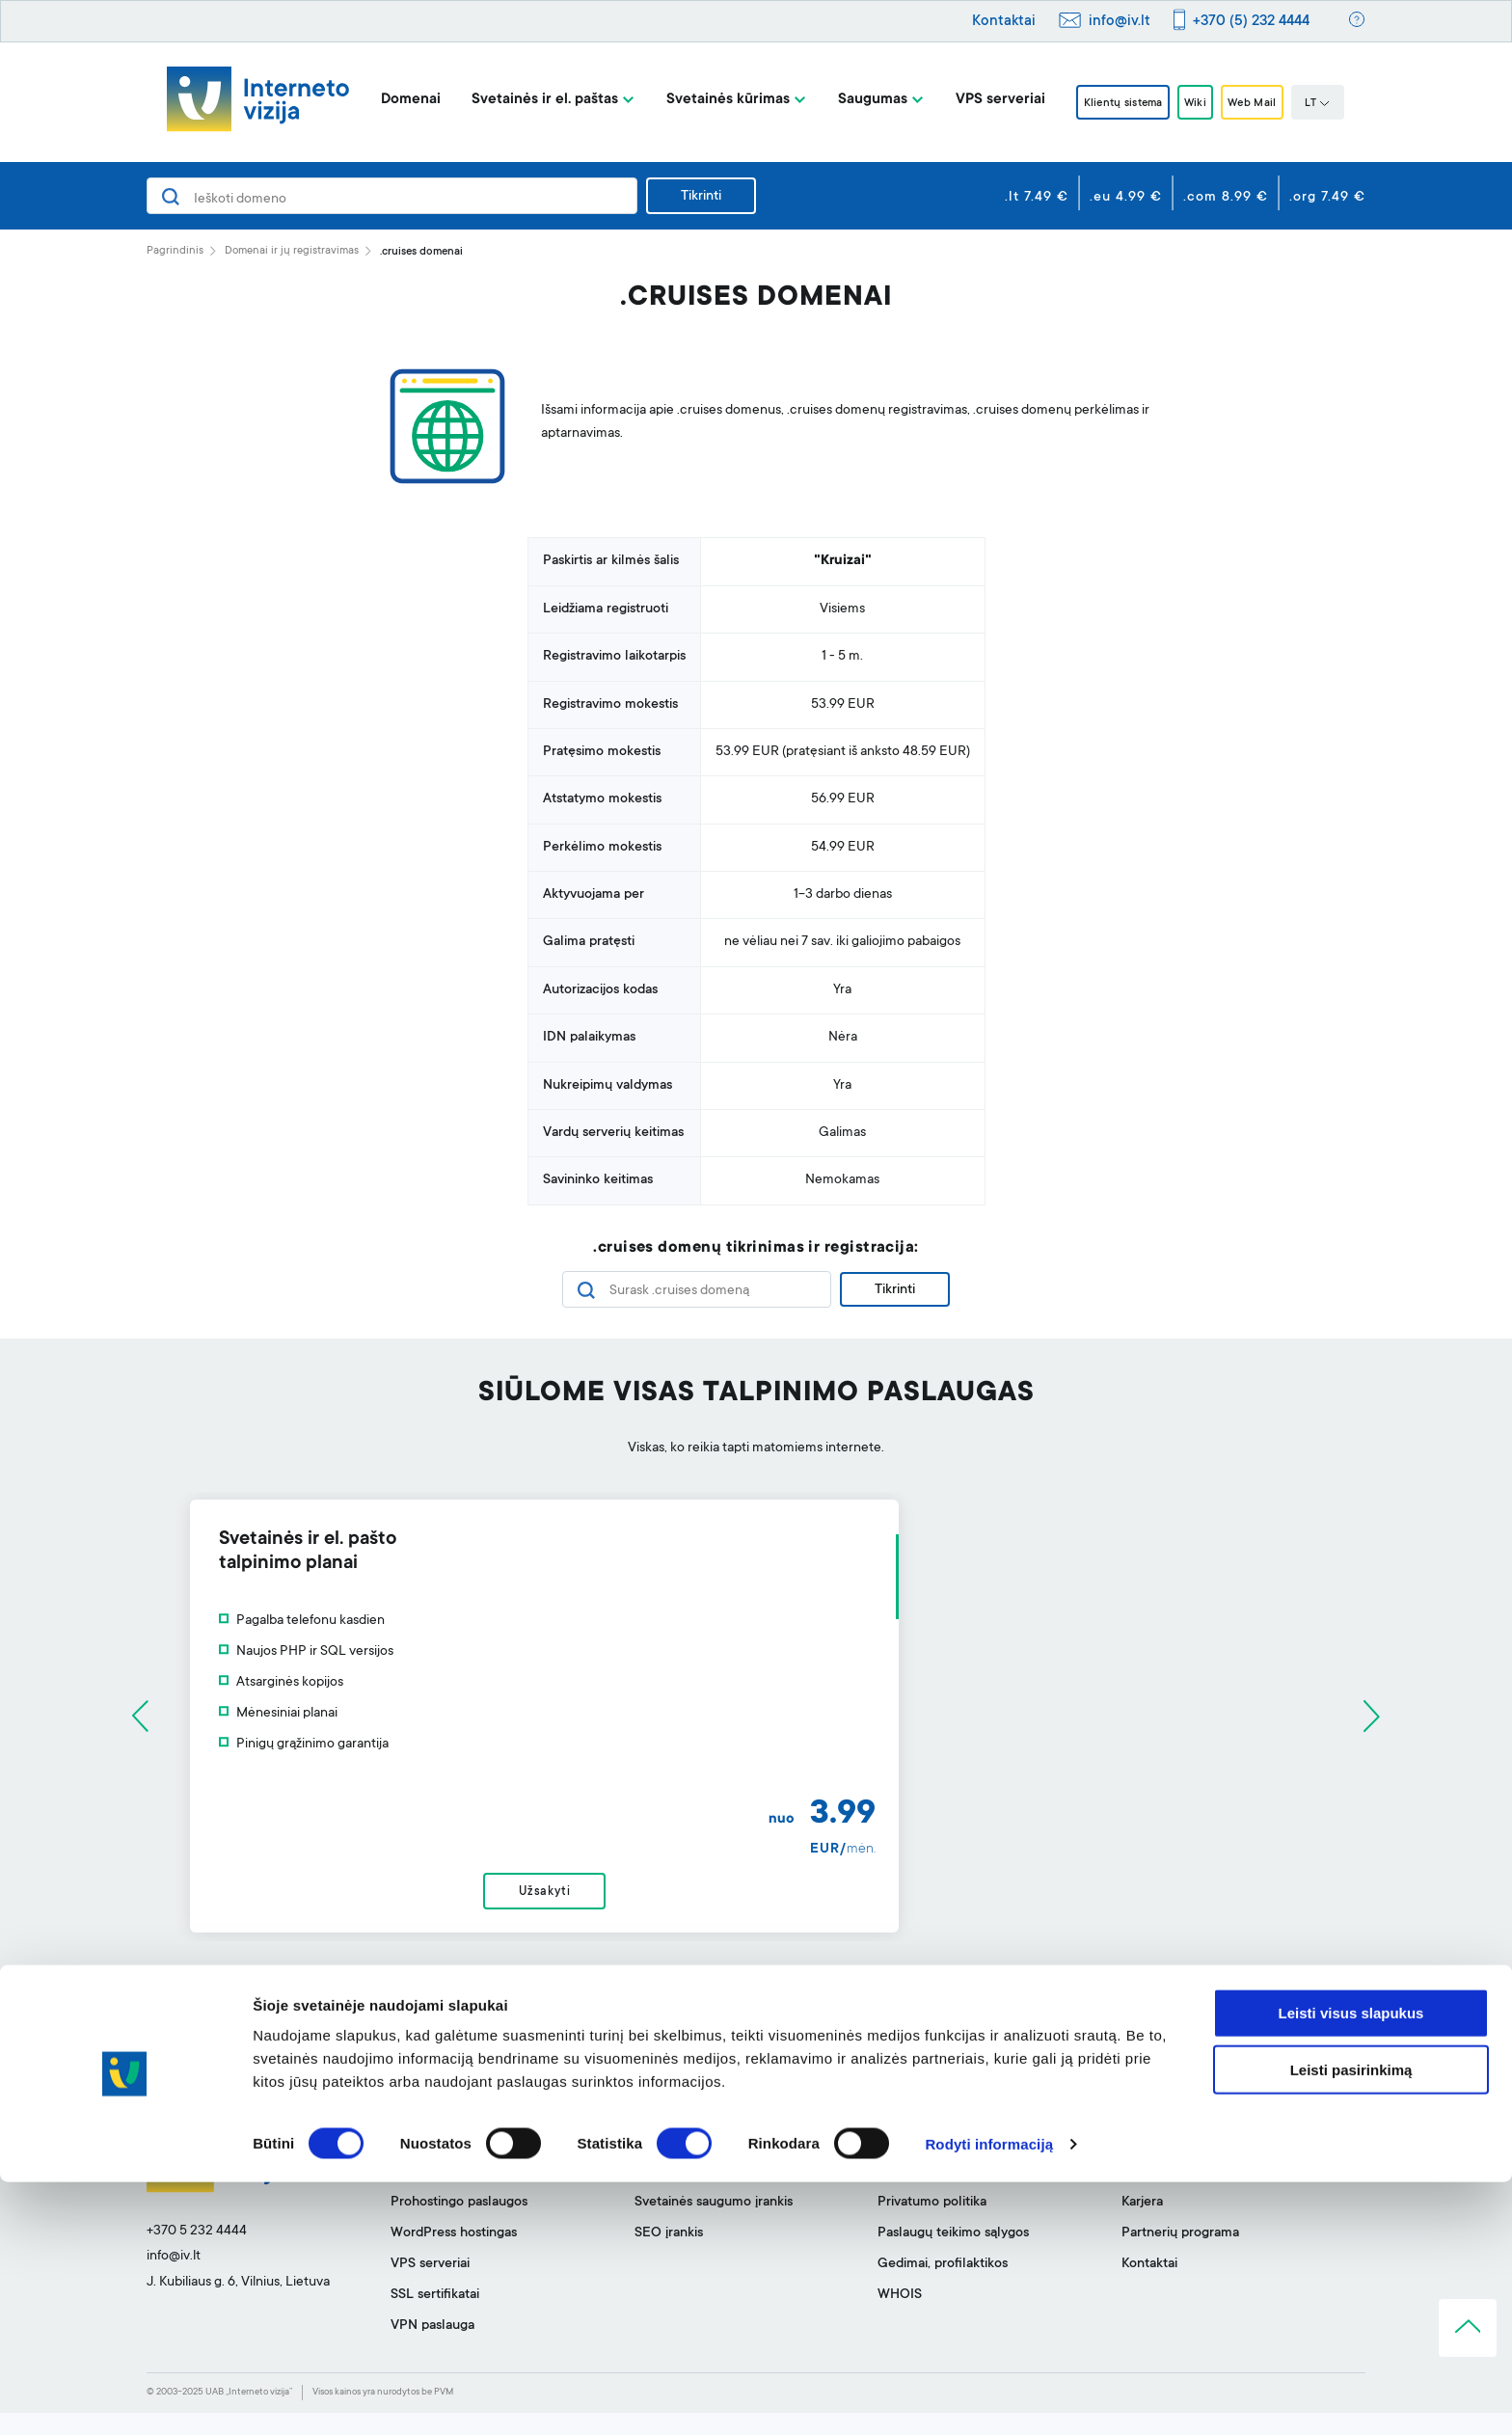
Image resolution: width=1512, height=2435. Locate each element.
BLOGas (1146, 2194)
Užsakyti (755, 1903)
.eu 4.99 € (1126, 197)
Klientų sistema (1107, 103)
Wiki (1196, 103)
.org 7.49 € (1327, 197)
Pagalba (902, 2163)
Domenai (385, 100)
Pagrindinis (175, 251)
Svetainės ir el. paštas (519, 100)
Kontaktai (1004, 22)
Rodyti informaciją (989, 2397)
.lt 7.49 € (1036, 197)
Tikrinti (701, 196)
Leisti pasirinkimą (1351, 2322)
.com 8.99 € (1225, 197)
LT (1343, 104)
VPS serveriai (974, 100)
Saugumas (846, 100)
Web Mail (1270, 103)
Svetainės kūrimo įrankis (706, 2163)
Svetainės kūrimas (702, 100)
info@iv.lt (1119, 22)
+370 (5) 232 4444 (1251, 22)
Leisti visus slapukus (1351, 2266)
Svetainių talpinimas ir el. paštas (486, 2194)
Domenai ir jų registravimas (292, 251)
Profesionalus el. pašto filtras (721, 2194)
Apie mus (1149, 2163)
